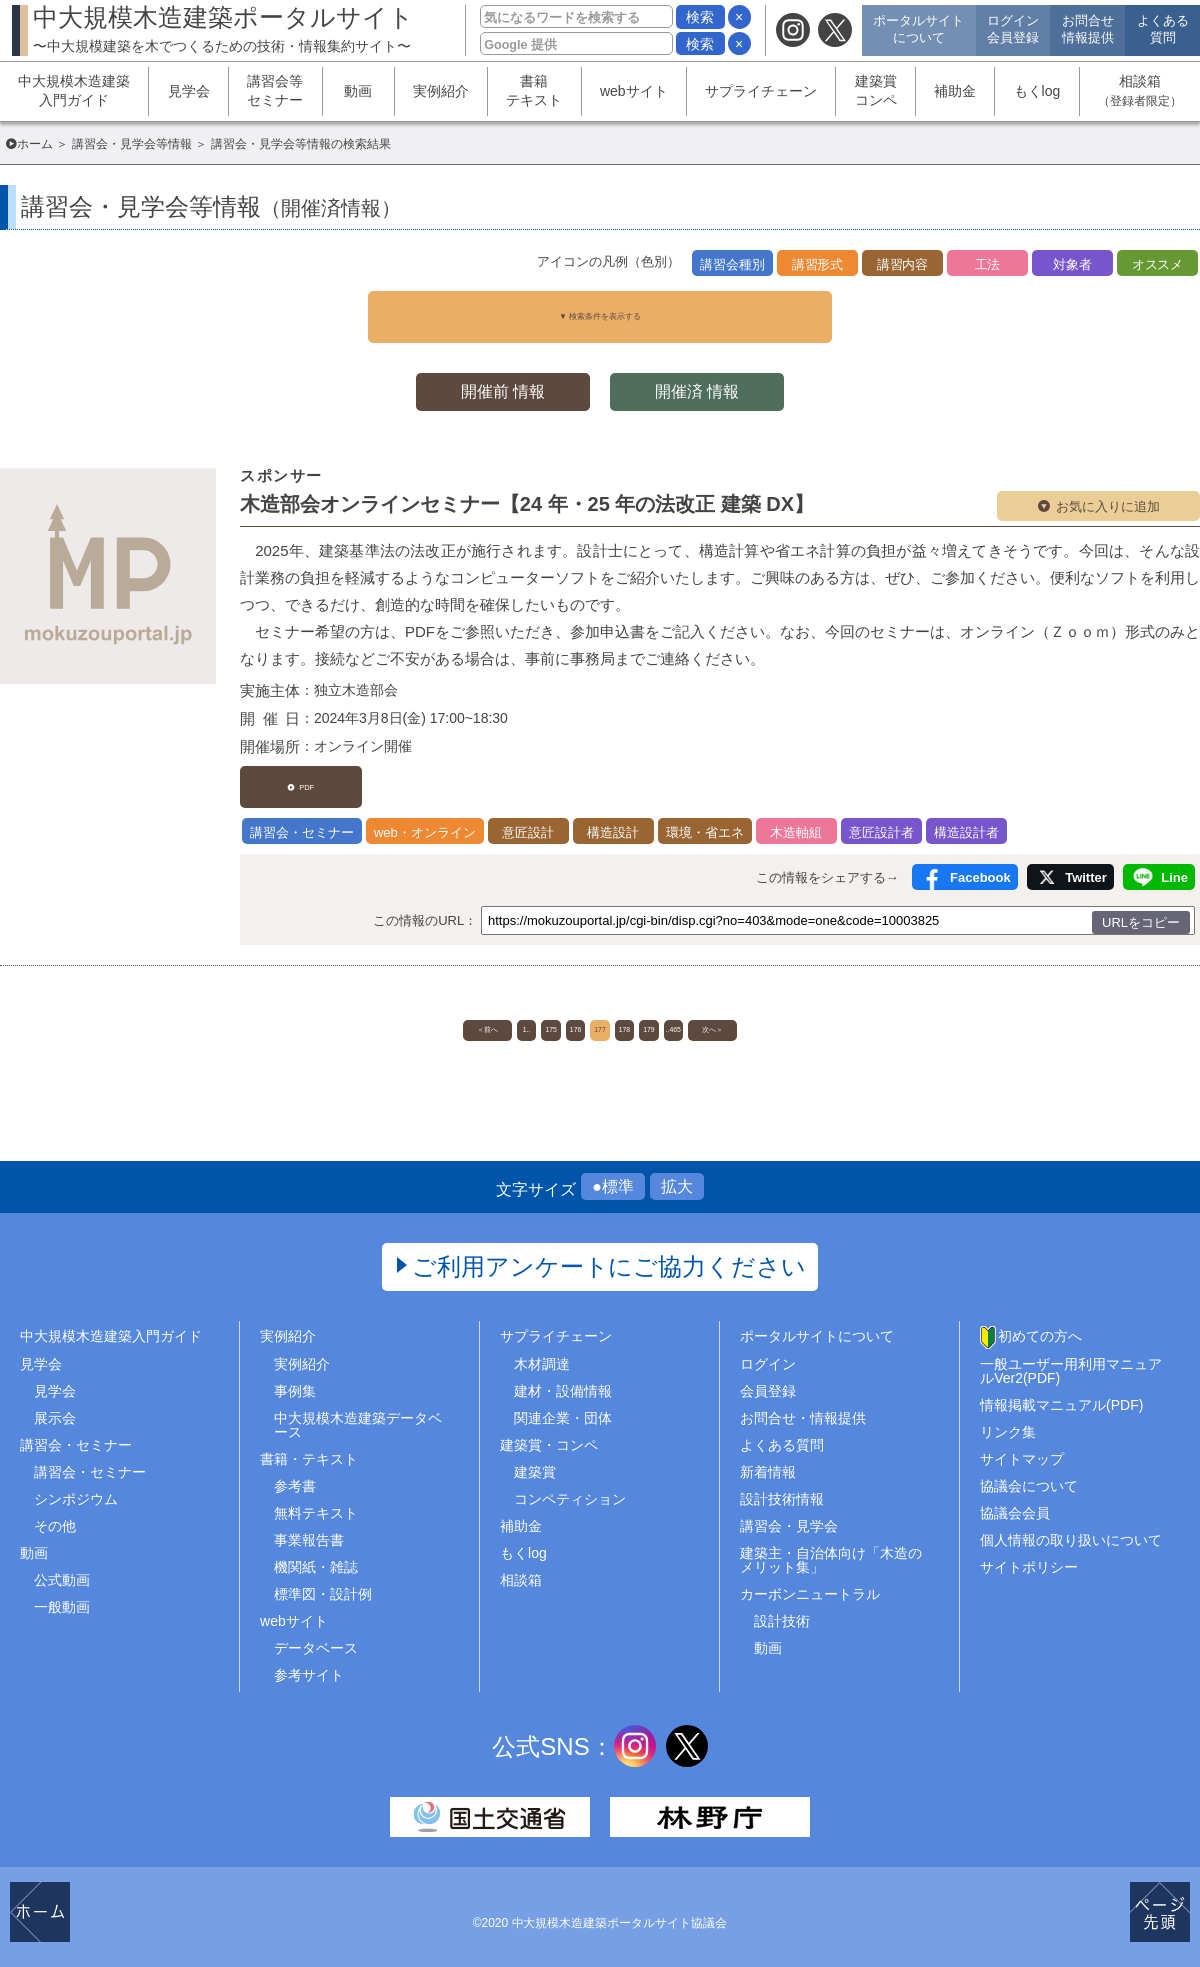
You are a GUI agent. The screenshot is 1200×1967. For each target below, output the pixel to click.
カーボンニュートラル (810, 1583)
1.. (450, 1008)
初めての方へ (1040, 1325)
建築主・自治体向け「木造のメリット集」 (831, 1549)
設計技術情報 (782, 1488)
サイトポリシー (1029, 1556)
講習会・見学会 (789, 1515)
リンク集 (1008, 1420)
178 (649, 1008)
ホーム (35, 144)
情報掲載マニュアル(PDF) (1061, 1393)
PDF (313, 765)
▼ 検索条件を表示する (600, 309)
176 (549, 1008)
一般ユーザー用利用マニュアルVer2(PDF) (1071, 1359)
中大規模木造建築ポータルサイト (223, 28)
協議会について (1029, 1475)
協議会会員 (1015, 1502)
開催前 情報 (500, 376)
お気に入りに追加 (1108, 491)
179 (699, 1008)
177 (599, 1008)
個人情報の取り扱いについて (1071, 1529)
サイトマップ (1022, 1447)
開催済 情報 (700, 376)
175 (499, 1008)
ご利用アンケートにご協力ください (609, 1255)
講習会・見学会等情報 (132, 144)
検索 (700, 17)
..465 (749, 1008)
